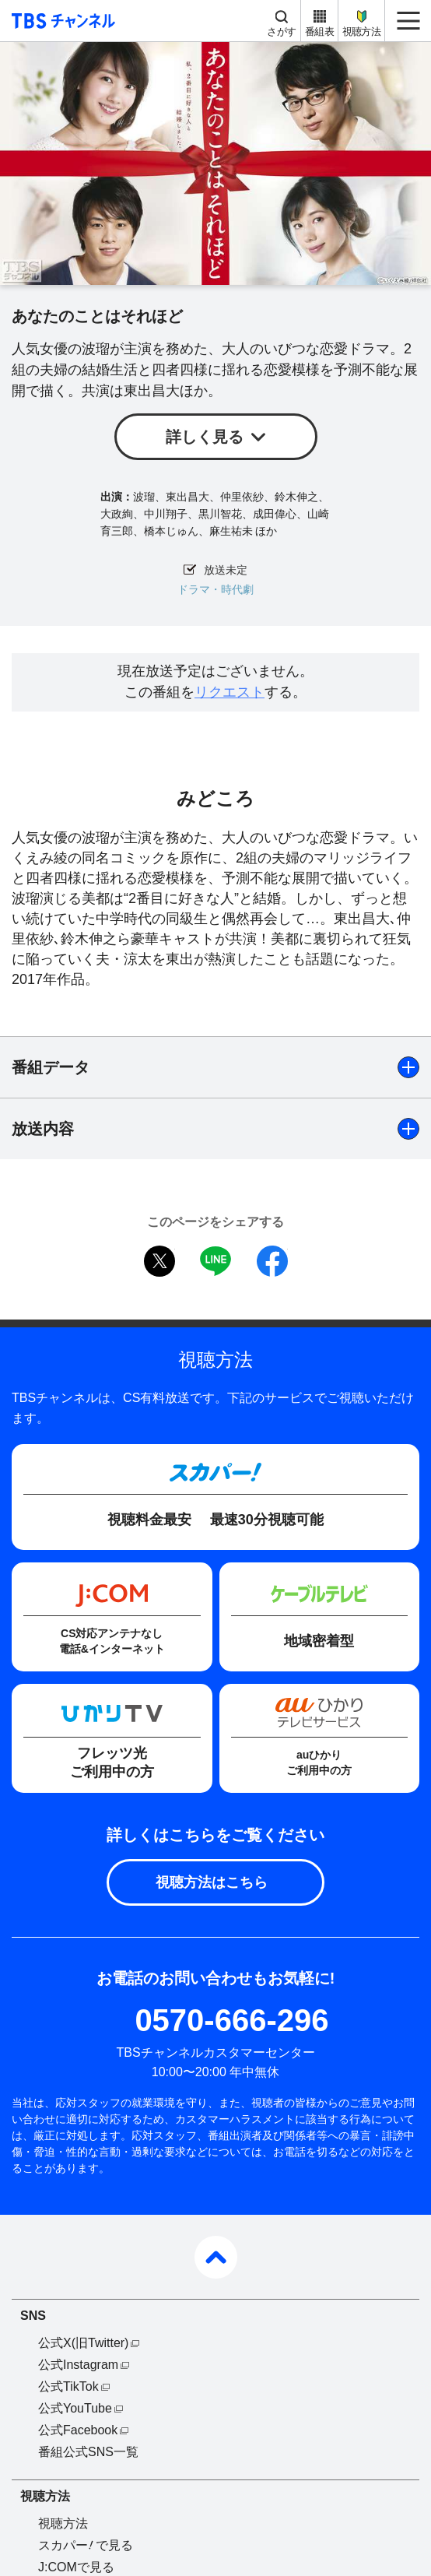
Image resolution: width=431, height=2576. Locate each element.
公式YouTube (75, 2408)
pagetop (215, 2257)
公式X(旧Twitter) (83, 2342)
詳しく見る (205, 436)
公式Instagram (78, 2364)
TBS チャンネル (61, 20)
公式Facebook (77, 2430)
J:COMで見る (76, 2567)
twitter (159, 1261)
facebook (272, 1261)
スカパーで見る (85, 2545)
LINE (215, 1261)
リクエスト (229, 692)
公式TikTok (68, 2386)
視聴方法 (361, 31)
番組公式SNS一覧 (88, 2451)
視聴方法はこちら (212, 1882)
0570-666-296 (231, 2020)
